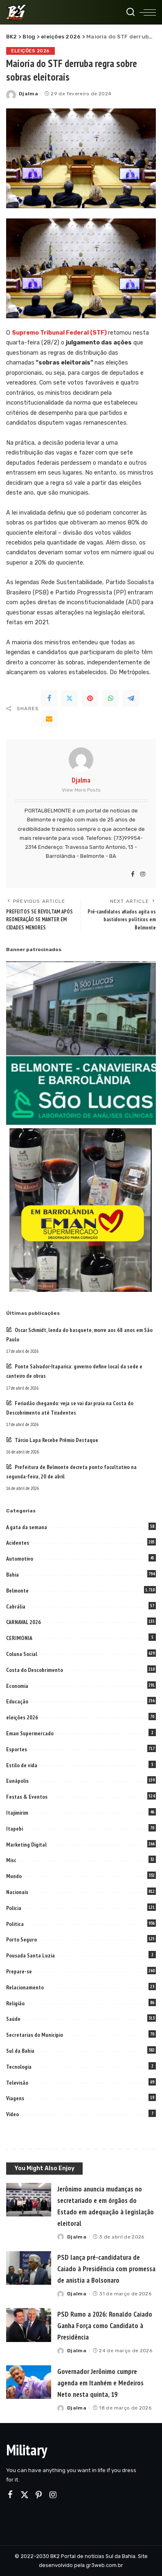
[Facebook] (49, 698)
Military (26, 2449)
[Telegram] (131, 698)
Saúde (13, 2019)
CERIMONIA (19, 1638)
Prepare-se (19, 1971)
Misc (11, 1860)
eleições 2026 (30, 51)
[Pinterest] (90, 698)
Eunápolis (17, 1780)
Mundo (14, 1876)
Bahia (12, 1574)
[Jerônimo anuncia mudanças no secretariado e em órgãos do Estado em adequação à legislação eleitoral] (28, 2200)
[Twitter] (69, 698)
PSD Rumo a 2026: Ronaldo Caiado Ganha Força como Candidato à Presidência (104, 2325)
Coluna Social (21, 1654)
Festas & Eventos (26, 1796)
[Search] (130, 12)
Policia (13, 1908)
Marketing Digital (26, 1844)
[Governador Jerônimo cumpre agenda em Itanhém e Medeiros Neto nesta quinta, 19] (28, 2382)
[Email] (49, 719)
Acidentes (17, 1542)
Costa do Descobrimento (34, 1670)
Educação (17, 1701)
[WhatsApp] (110, 698)
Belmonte (17, 1590)
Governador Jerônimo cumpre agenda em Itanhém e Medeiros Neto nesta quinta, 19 (100, 2383)
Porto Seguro (21, 1939)
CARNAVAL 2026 (23, 1622)
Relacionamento (25, 1987)
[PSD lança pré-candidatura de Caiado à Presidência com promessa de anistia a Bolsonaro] (28, 2268)
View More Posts (81, 790)
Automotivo (19, 1558)
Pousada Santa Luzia (30, 1955)
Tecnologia (19, 2066)
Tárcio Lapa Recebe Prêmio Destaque (56, 1440)
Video (12, 2114)
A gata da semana (26, 1527)
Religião (15, 2003)
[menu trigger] (148, 12)
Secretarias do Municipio (34, 2034)
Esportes (16, 1749)
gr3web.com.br (104, 2565)
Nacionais (17, 1892)
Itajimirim (17, 1812)
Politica (15, 1924)
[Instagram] (143, 874)
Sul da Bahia (20, 2050)
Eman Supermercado (30, 1733)
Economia (17, 1686)
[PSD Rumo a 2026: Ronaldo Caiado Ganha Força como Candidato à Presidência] (28, 2325)
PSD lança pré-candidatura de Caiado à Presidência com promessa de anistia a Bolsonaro (106, 2268)
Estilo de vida (21, 1765)
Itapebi (14, 1828)
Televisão (17, 2082)
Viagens (15, 2098)
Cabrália (15, 1606)
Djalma (28, 94)
